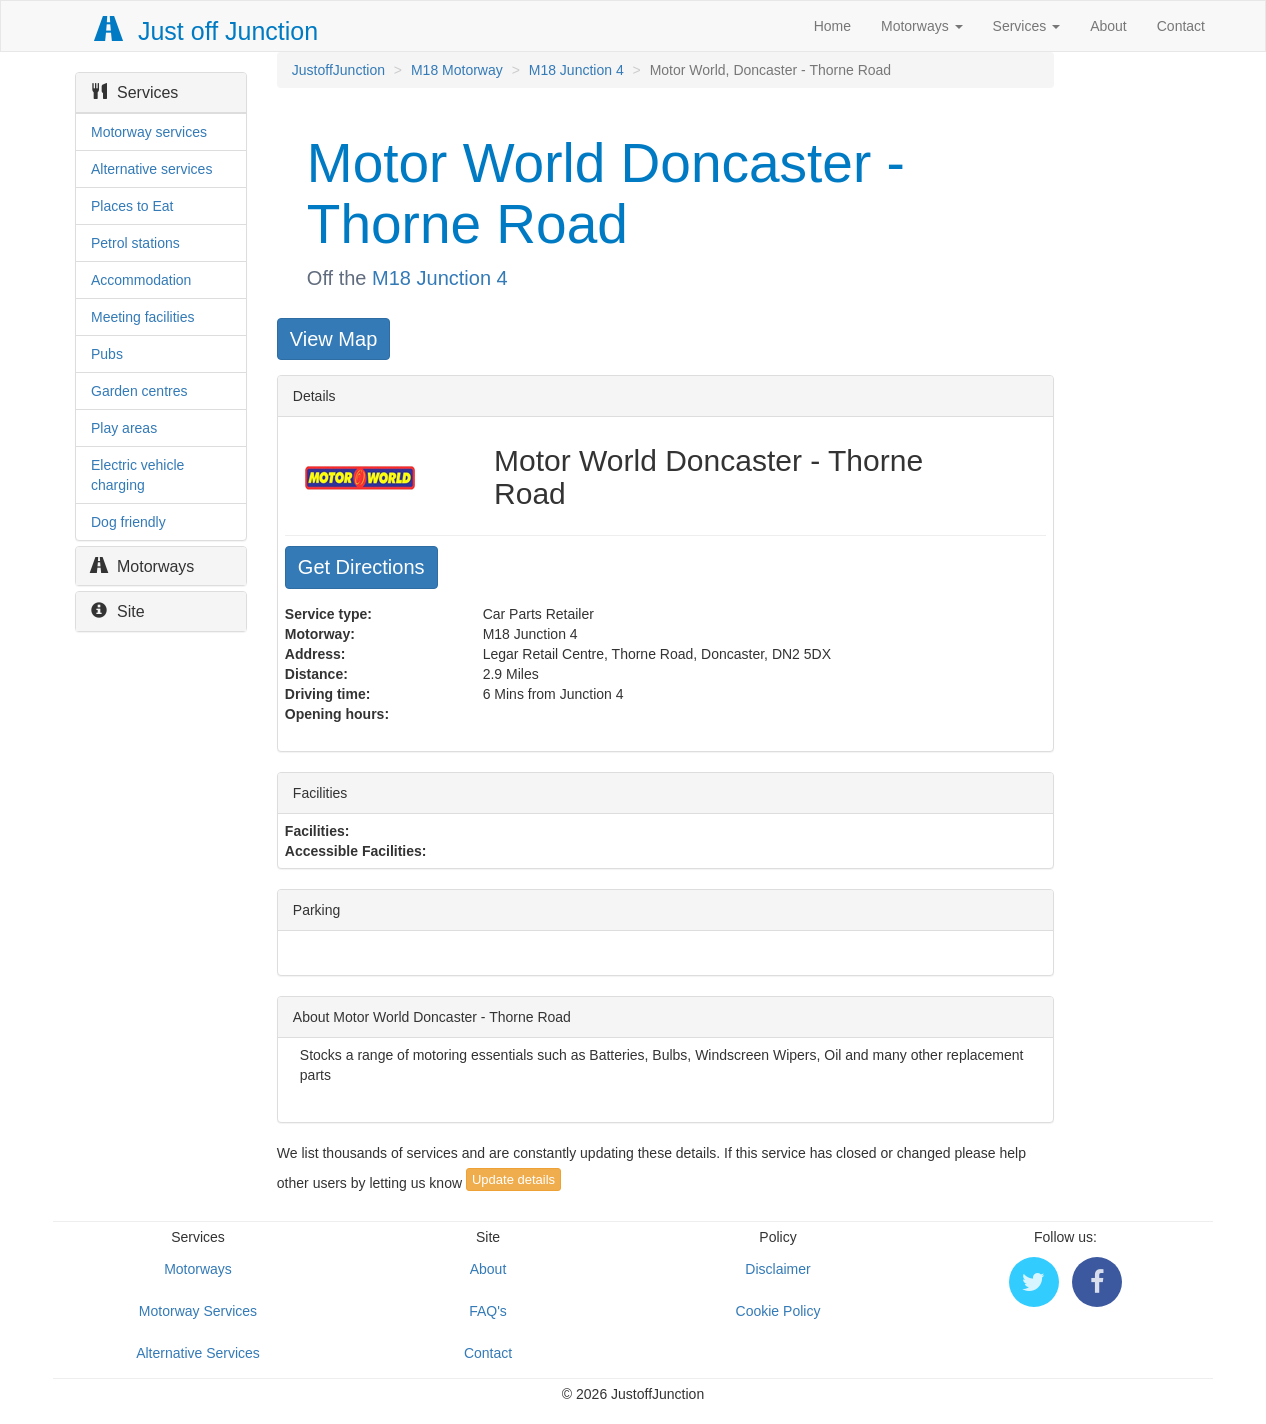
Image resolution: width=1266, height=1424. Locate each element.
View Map (333, 339)
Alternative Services (198, 1353)
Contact (1181, 26)
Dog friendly (128, 522)
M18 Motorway (457, 70)
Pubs (107, 354)
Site (118, 611)
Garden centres (139, 391)
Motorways (922, 26)
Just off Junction (207, 31)
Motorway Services (198, 1311)
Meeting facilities (143, 317)
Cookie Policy (778, 1311)
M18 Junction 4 (576, 70)
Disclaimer (777, 1269)
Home (832, 26)
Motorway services (149, 132)
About (1108, 26)
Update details (513, 1179)
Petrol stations (135, 243)
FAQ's (488, 1311)
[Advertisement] (1169, 352)
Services (1027, 26)
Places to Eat (132, 206)
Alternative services (151, 169)
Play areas (124, 428)
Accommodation (141, 280)
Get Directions (361, 567)
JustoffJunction (338, 70)
